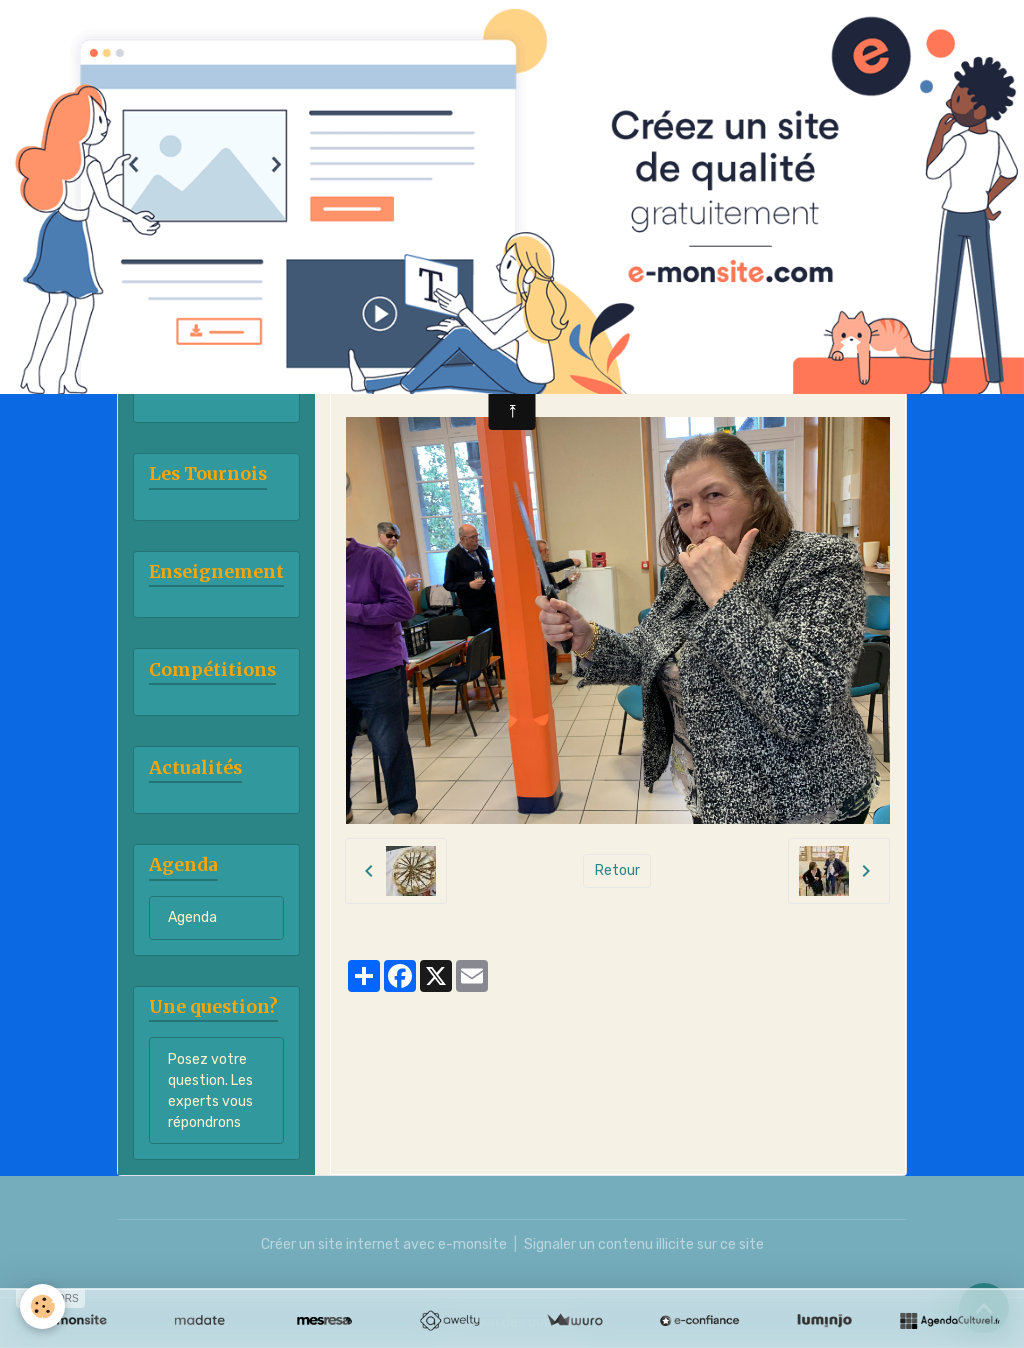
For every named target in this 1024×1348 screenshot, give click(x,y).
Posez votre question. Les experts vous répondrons (210, 1091)
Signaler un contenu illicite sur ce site (644, 1244)
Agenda (192, 917)
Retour (617, 870)
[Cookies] (42, 1306)
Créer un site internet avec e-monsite (384, 1244)
